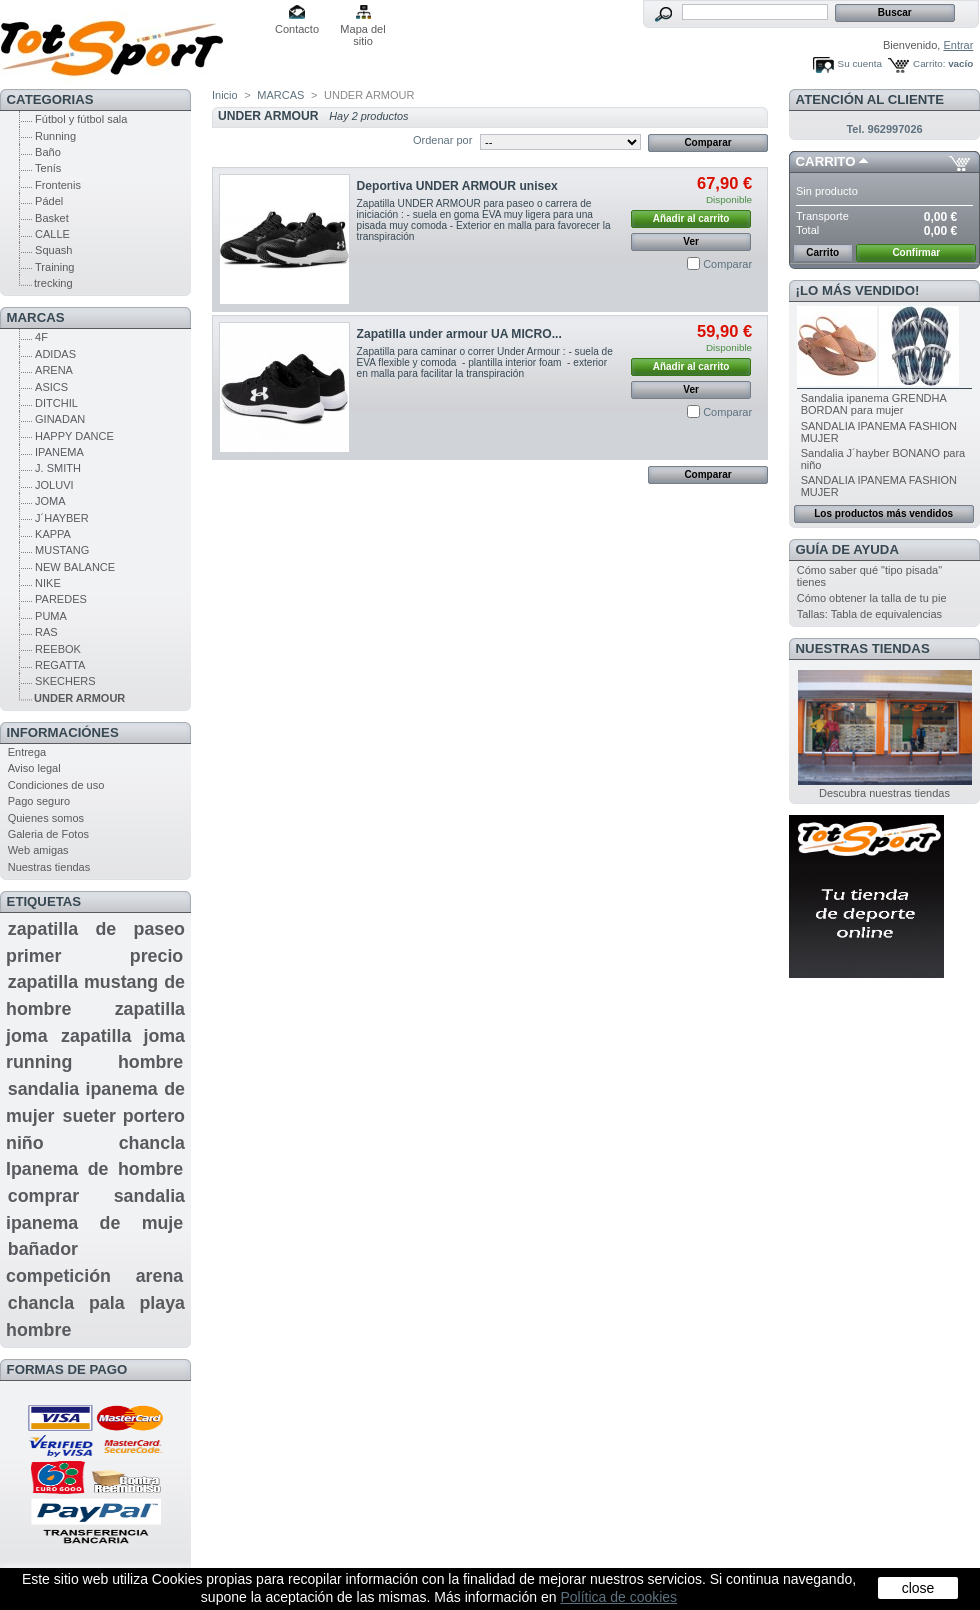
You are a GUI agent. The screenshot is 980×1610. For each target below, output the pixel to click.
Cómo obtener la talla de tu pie (872, 598)
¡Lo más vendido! (858, 290)
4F (41, 337)
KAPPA (53, 534)
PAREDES (61, 599)
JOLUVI (54, 485)
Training (54, 267)
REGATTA (60, 665)
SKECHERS (65, 681)
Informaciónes (63, 732)
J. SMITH (58, 468)
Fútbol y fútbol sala (81, 119)
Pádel (49, 201)
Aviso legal (34, 768)
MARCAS (36, 317)
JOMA (50, 501)
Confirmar (916, 252)
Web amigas (38, 850)
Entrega (27, 752)
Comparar (727, 264)
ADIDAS (55, 354)
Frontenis (58, 185)
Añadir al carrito (691, 218)
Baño (48, 152)
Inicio (225, 95)
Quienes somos (46, 818)
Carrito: (929, 63)
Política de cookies (618, 1597)
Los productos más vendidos (883, 513)
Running (55, 136)
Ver (691, 241)
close (918, 1588)
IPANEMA (59, 452)
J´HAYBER (62, 518)
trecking (53, 283)
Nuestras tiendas (49, 867)
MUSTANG (62, 550)
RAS (46, 632)
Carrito (826, 161)
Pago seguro (39, 801)
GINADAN (60, 419)
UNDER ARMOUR (79, 698)
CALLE (52, 234)
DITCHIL (56, 403)
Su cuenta (860, 63)
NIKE (48, 583)
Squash (53, 250)
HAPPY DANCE (74, 436)
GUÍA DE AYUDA (847, 549)
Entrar (958, 45)
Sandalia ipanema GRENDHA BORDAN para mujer (874, 404)
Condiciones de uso (56, 785)
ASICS (51, 387)
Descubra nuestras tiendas (884, 793)
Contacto (297, 29)
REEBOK (58, 649)
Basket (52, 218)
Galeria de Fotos (48, 834)
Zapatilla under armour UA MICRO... (459, 334)
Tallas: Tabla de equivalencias (869, 614)
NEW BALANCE (75, 567)
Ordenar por (442, 140)
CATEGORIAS (50, 99)
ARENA (54, 370)
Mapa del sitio (362, 30)
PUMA (51, 616)
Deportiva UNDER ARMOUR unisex (457, 186)
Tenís (48, 168)
